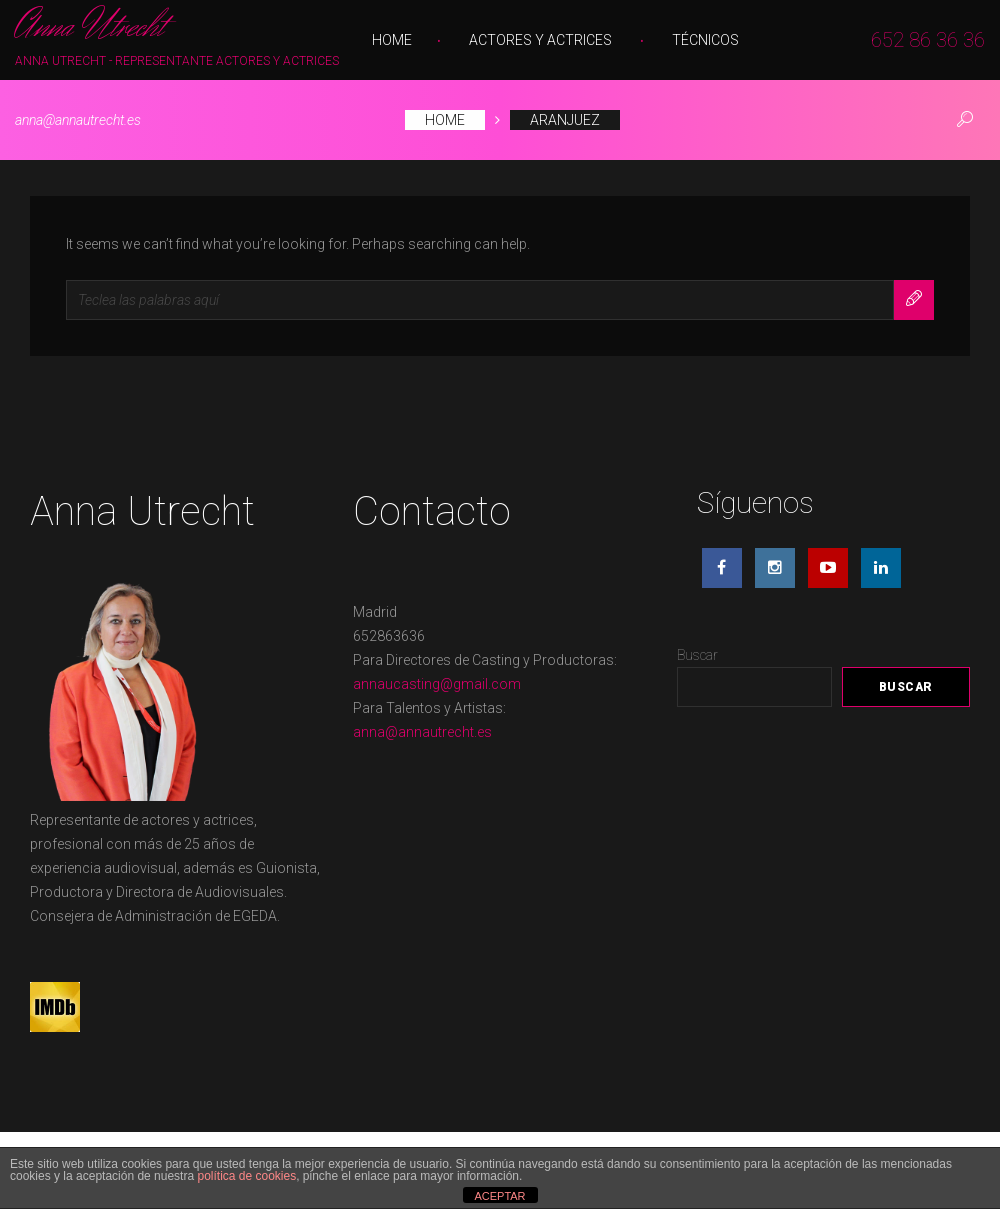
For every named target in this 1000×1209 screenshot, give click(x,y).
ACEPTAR (499, 1196)
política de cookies (246, 1176)
